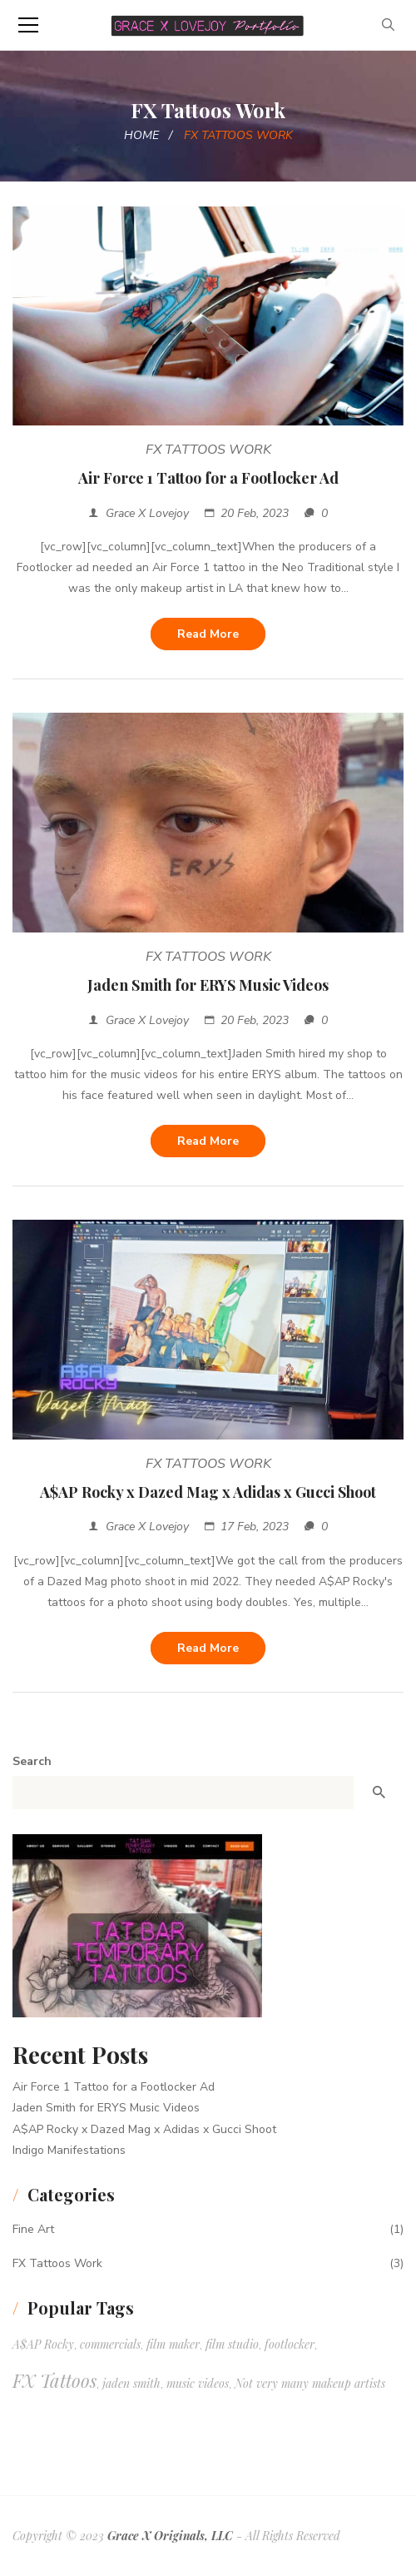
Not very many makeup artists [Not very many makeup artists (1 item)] (310, 2383)
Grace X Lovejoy (147, 513)
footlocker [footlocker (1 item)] (289, 2344)
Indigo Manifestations (69, 2150)
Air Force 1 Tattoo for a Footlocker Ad (208, 478)
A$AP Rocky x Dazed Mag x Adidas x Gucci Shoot (208, 1492)
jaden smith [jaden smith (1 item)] (131, 2383)
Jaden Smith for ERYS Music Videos (208, 985)
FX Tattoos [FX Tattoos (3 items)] (54, 2380)
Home (141, 135)
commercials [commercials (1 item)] (110, 2344)
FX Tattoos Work (208, 449)
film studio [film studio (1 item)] (232, 2344)
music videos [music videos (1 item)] (197, 2383)
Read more (208, 634)
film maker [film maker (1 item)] (173, 2344)
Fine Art (33, 2229)
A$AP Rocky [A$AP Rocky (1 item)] (43, 2344)
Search (32, 1761)
